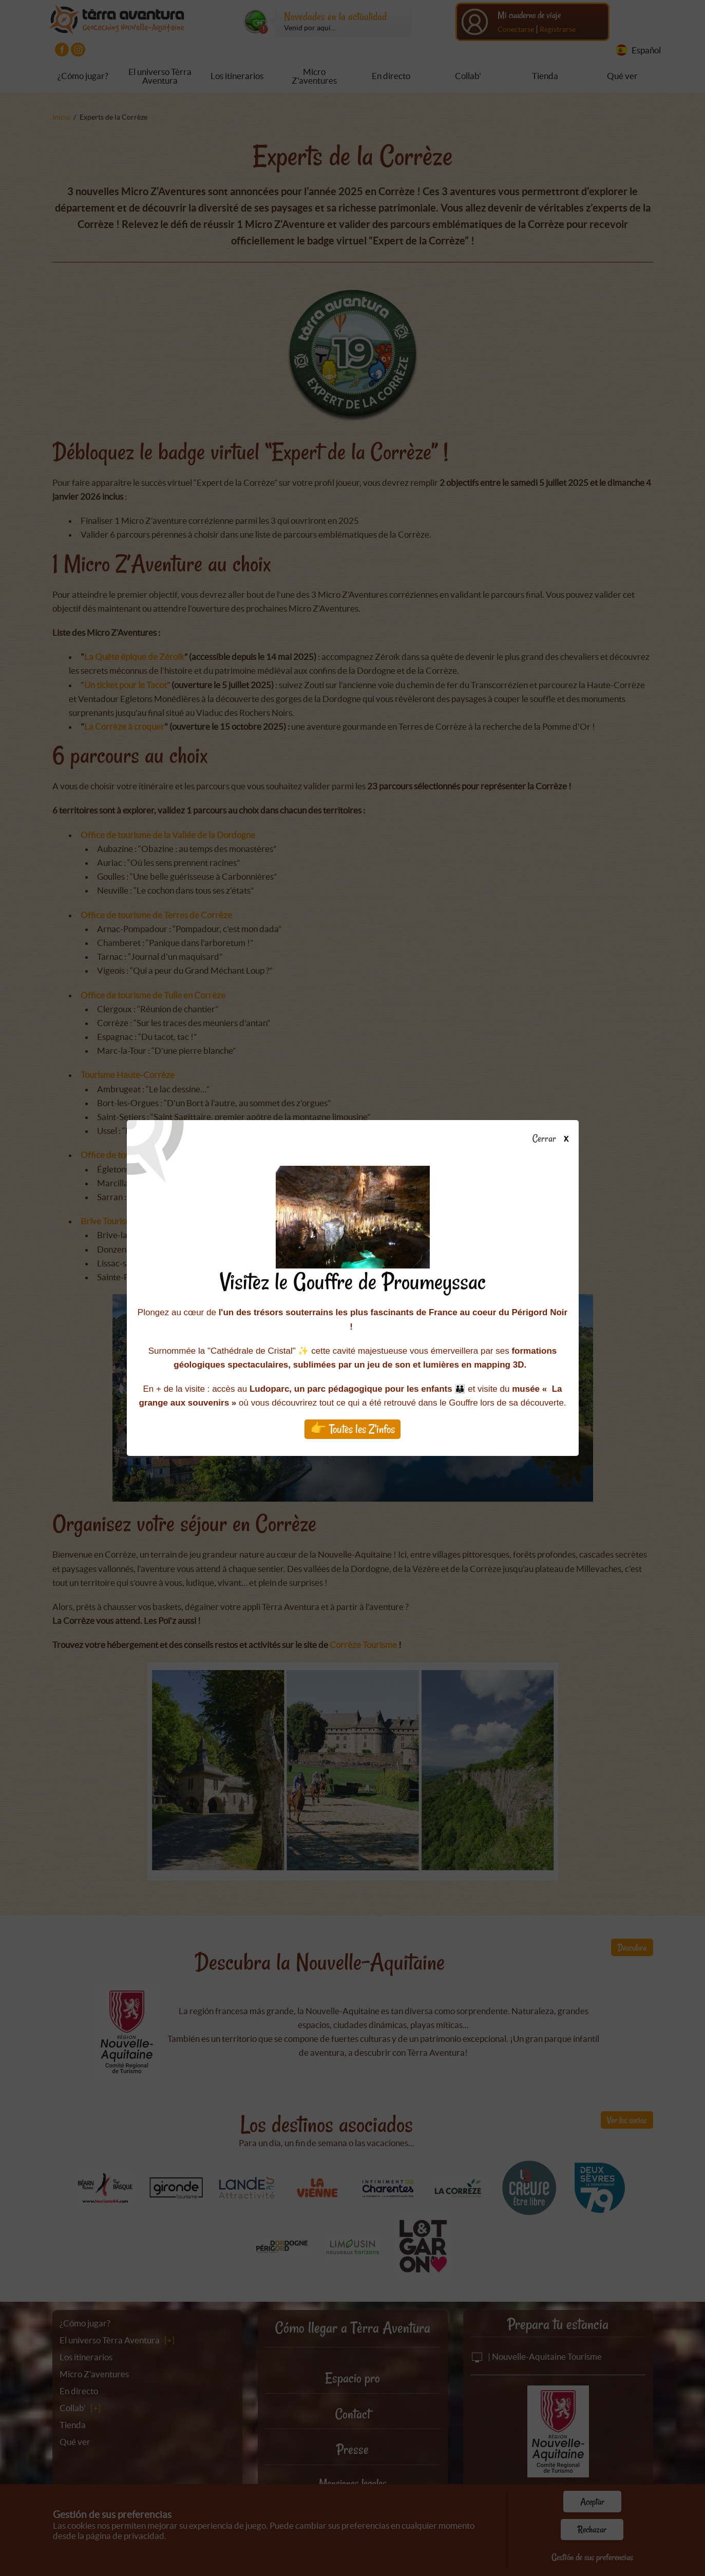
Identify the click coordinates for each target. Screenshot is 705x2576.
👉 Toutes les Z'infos (352, 1429)
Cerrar (554, 1139)
